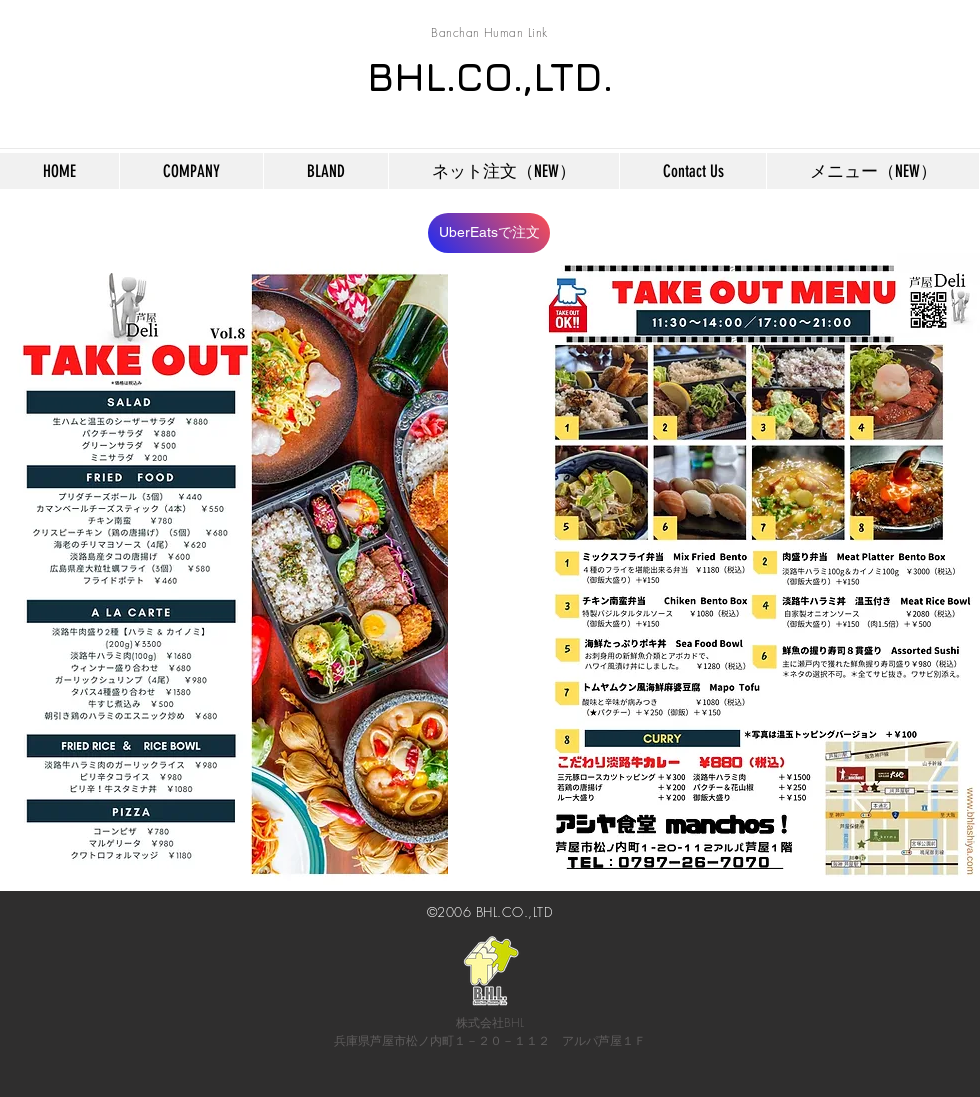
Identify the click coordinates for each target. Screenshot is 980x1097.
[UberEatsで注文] (489, 233)
